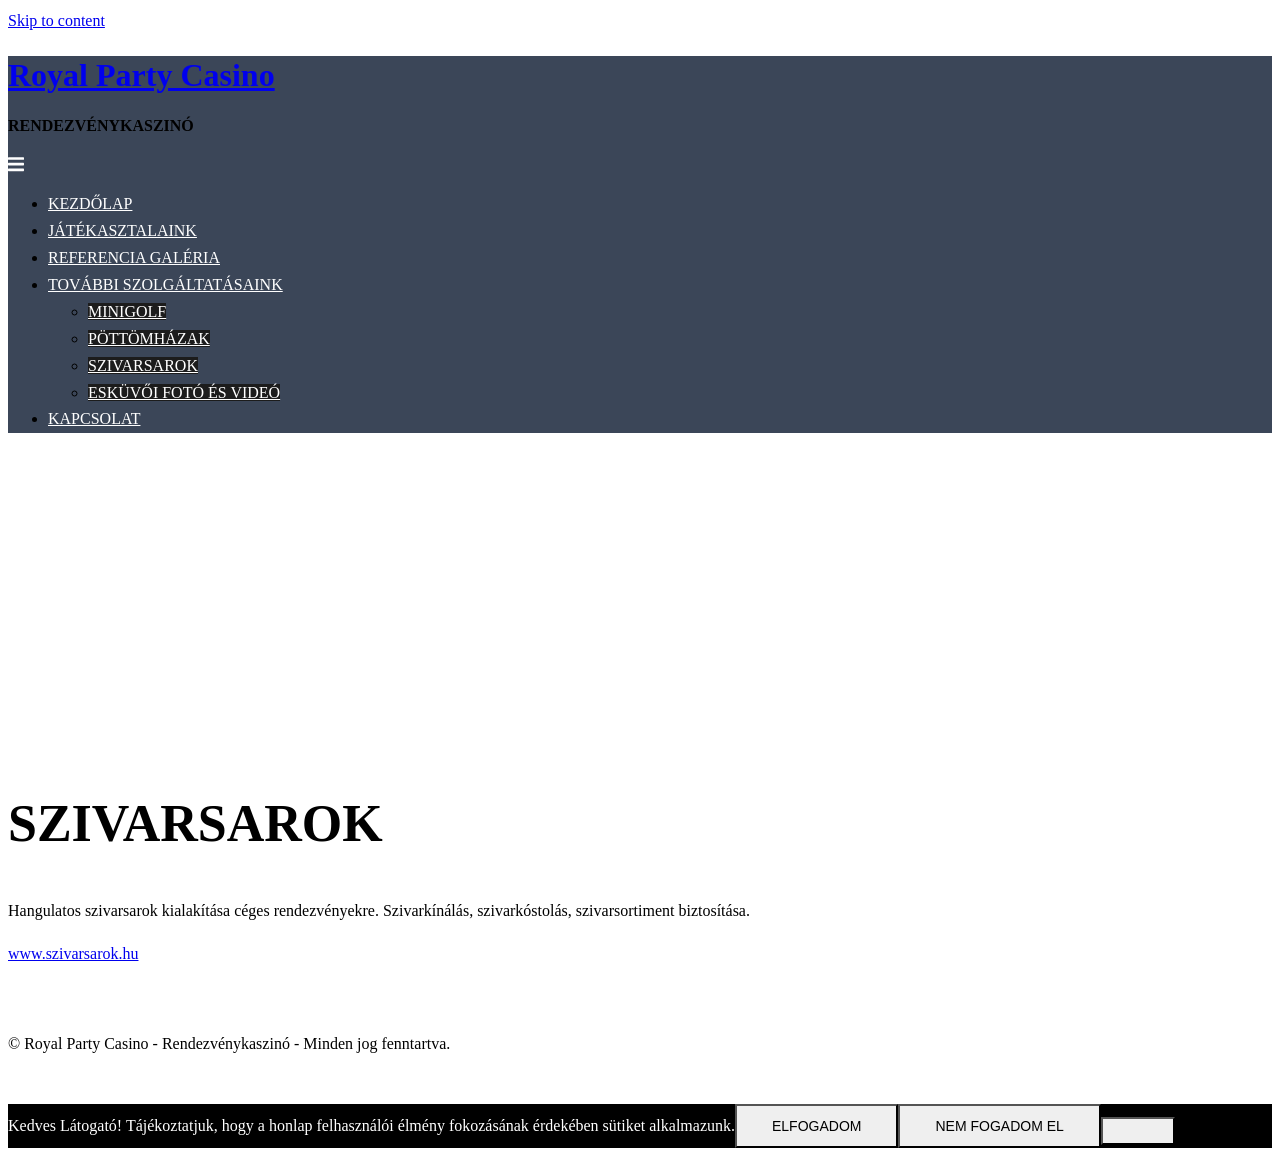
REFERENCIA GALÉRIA (134, 257)
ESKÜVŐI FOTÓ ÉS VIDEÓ (184, 392)
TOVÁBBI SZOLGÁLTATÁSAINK (165, 284)
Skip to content (56, 20)
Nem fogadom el (999, 1126)
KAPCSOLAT (94, 418)
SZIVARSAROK (143, 365)
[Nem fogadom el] (1138, 1131)
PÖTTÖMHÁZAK (149, 338)
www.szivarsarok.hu (73, 953)
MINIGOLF (127, 311)
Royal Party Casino (141, 75)
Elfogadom (816, 1126)
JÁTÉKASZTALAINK (122, 230)
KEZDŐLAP (90, 203)
